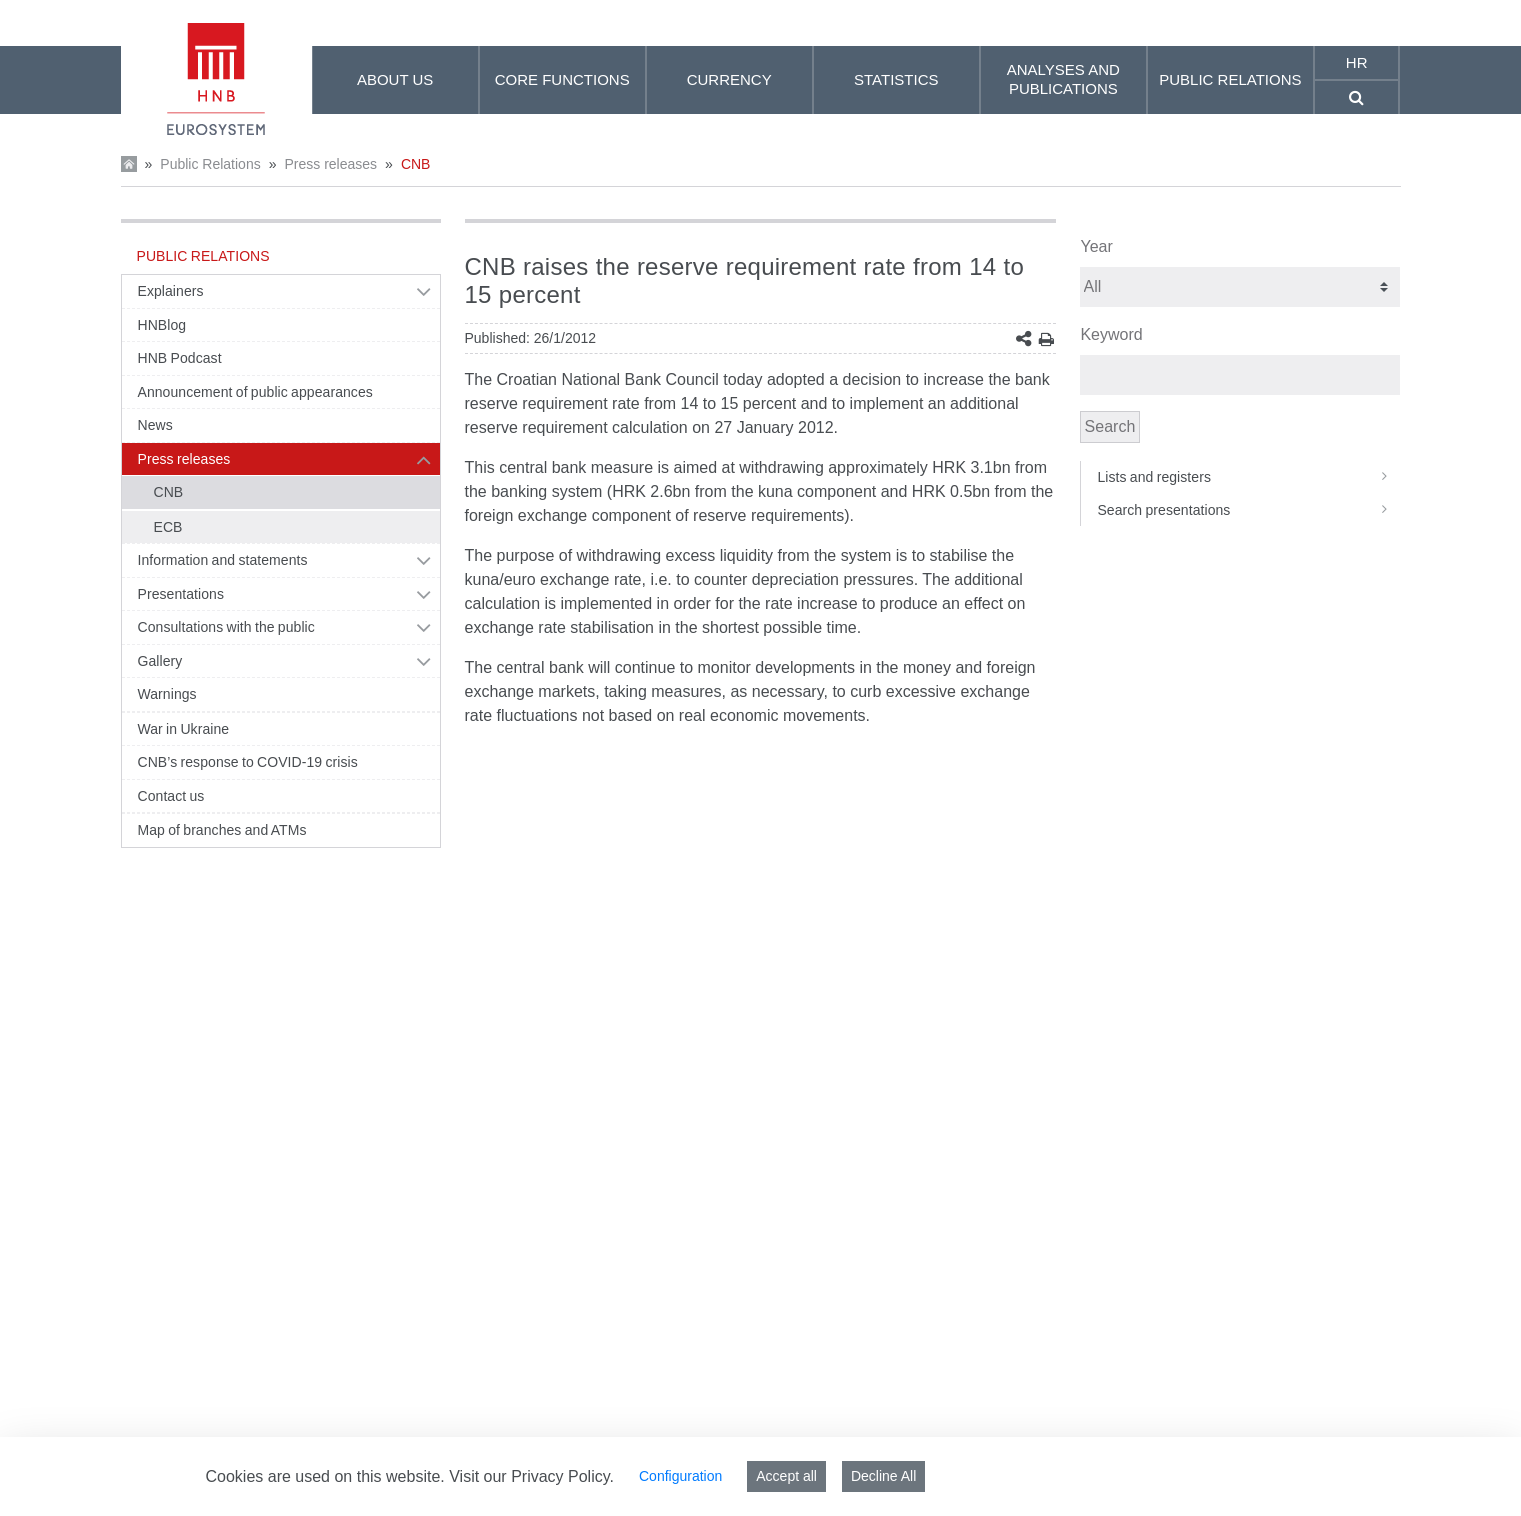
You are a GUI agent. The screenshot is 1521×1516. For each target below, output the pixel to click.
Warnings (167, 694)
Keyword (1111, 334)
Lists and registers (1248, 477)
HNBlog (162, 325)
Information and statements (223, 560)
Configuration (680, 1476)
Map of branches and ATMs (222, 830)
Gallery (160, 661)
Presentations (181, 594)
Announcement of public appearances (255, 392)
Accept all (786, 1476)
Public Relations (210, 164)
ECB (168, 527)
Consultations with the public (226, 627)
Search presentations (1248, 510)
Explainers (171, 291)
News (155, 425)
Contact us (171, 796)
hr (1357, 62)
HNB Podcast (180, 358)
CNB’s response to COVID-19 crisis (248, 762)
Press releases (330, 164)
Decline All (883, 1476)
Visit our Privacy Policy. (531, 1476)
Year (1096, 246)
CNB (416, 164)
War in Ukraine (184, 729)
